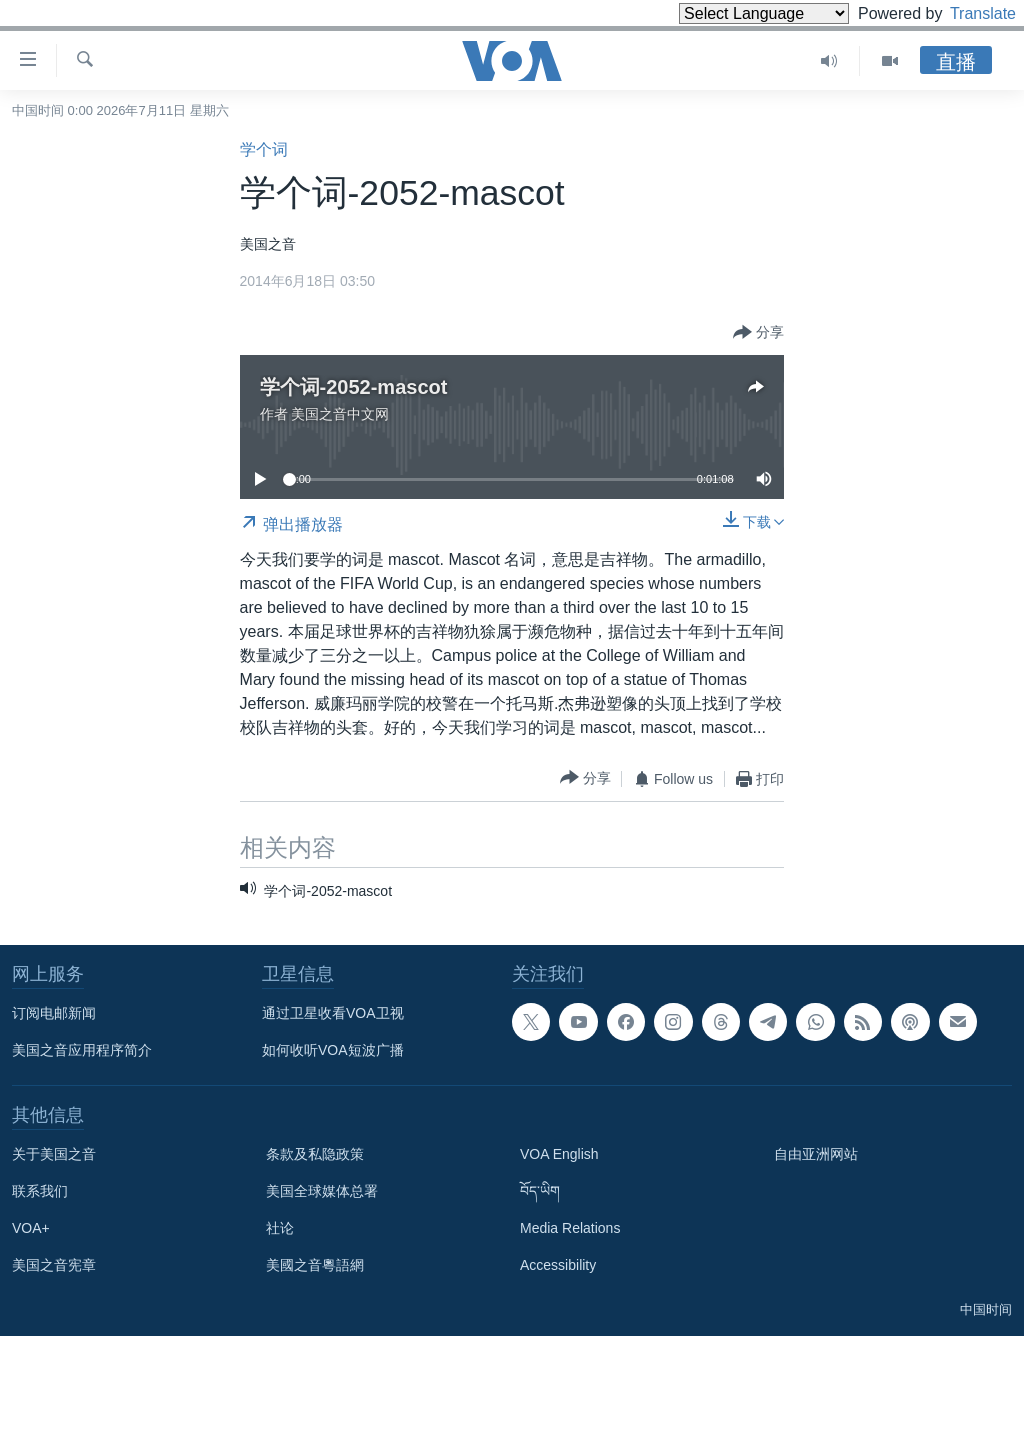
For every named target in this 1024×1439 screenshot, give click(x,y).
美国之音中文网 (340, 414)
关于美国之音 (54, 1154)
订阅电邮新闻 (54, 1013)
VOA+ (31, 1228)
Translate (964, 13)
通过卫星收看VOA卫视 (333, 1013)
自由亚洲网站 (816, 1154)
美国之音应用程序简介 (82, 1050)
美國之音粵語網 (315, 1265)
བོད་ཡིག (540, 1191)
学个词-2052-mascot (354, 387)
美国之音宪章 (54, 1265)
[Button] (758, 333)
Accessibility (558, 1265)
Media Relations (570, 1228)
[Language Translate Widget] (730, 13)
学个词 (264, 149)
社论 (280, 1228)
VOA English (559, 1154)
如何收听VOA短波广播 (333, 1050)
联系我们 (40, 1191)
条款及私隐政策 (315, 1154)
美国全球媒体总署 (322, 1191)
